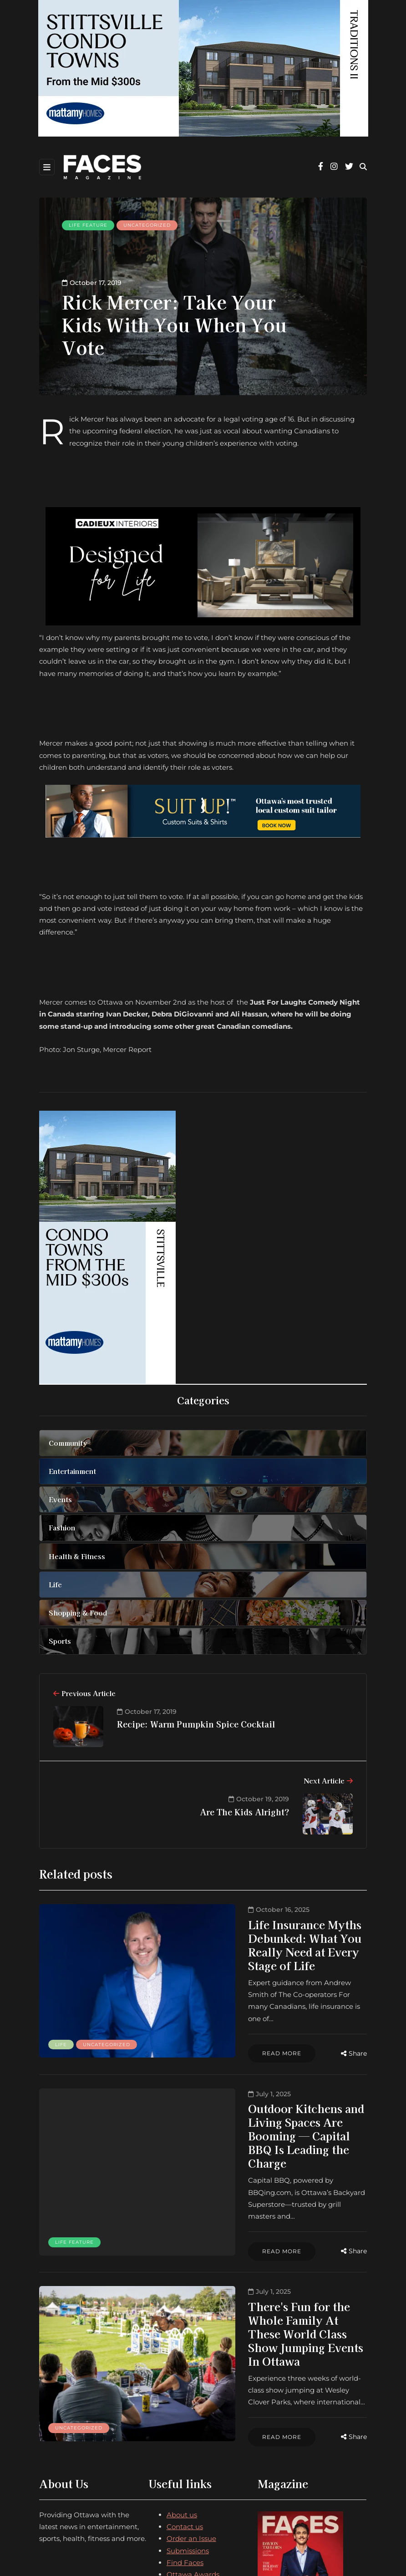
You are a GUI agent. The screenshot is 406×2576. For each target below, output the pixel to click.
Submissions (188, 2421)
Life (61, 1994)
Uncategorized (147, 225)
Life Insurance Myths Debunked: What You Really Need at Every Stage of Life (255, 1931)
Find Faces (185, 2433)
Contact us (185, 2397)
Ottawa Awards (193, 2445)
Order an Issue (191, 2409)
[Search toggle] (363, 167)
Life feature (88, 225)
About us (182, 2385)
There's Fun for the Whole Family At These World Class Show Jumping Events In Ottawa (250, 2229)
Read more (186, 2002)
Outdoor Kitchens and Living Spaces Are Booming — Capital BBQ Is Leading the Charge (259, 2080)
